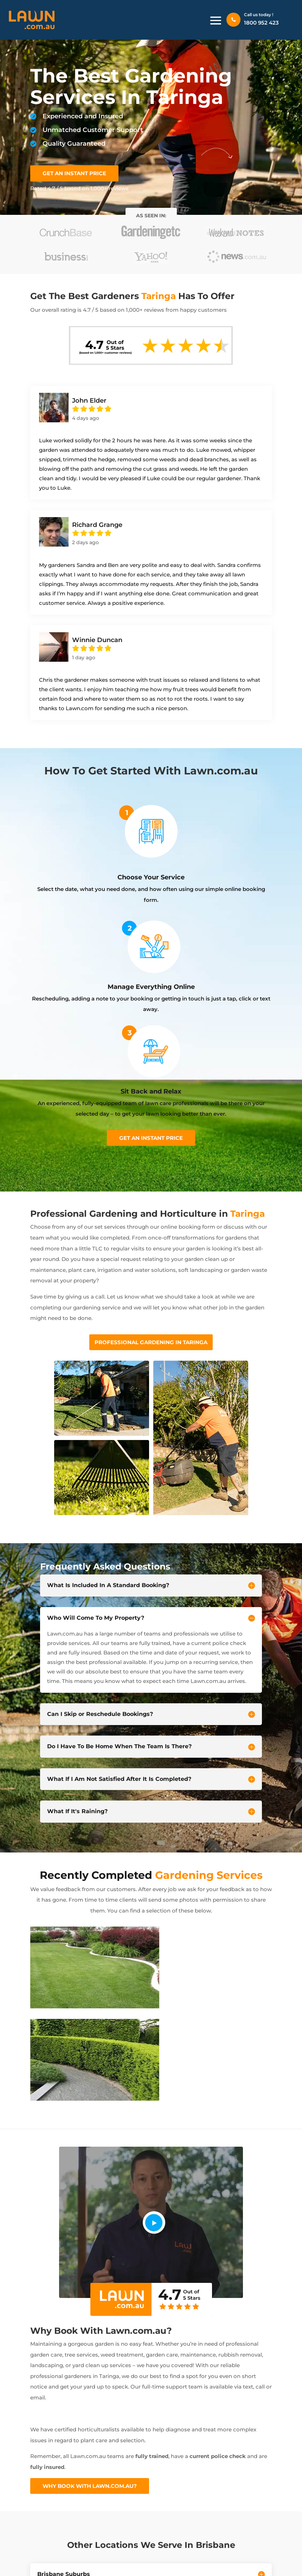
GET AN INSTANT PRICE (74, 173)
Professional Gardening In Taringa (151, 1342)
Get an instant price (151, 1138)
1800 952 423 (261, 22)
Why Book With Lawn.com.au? (90, 2486)
